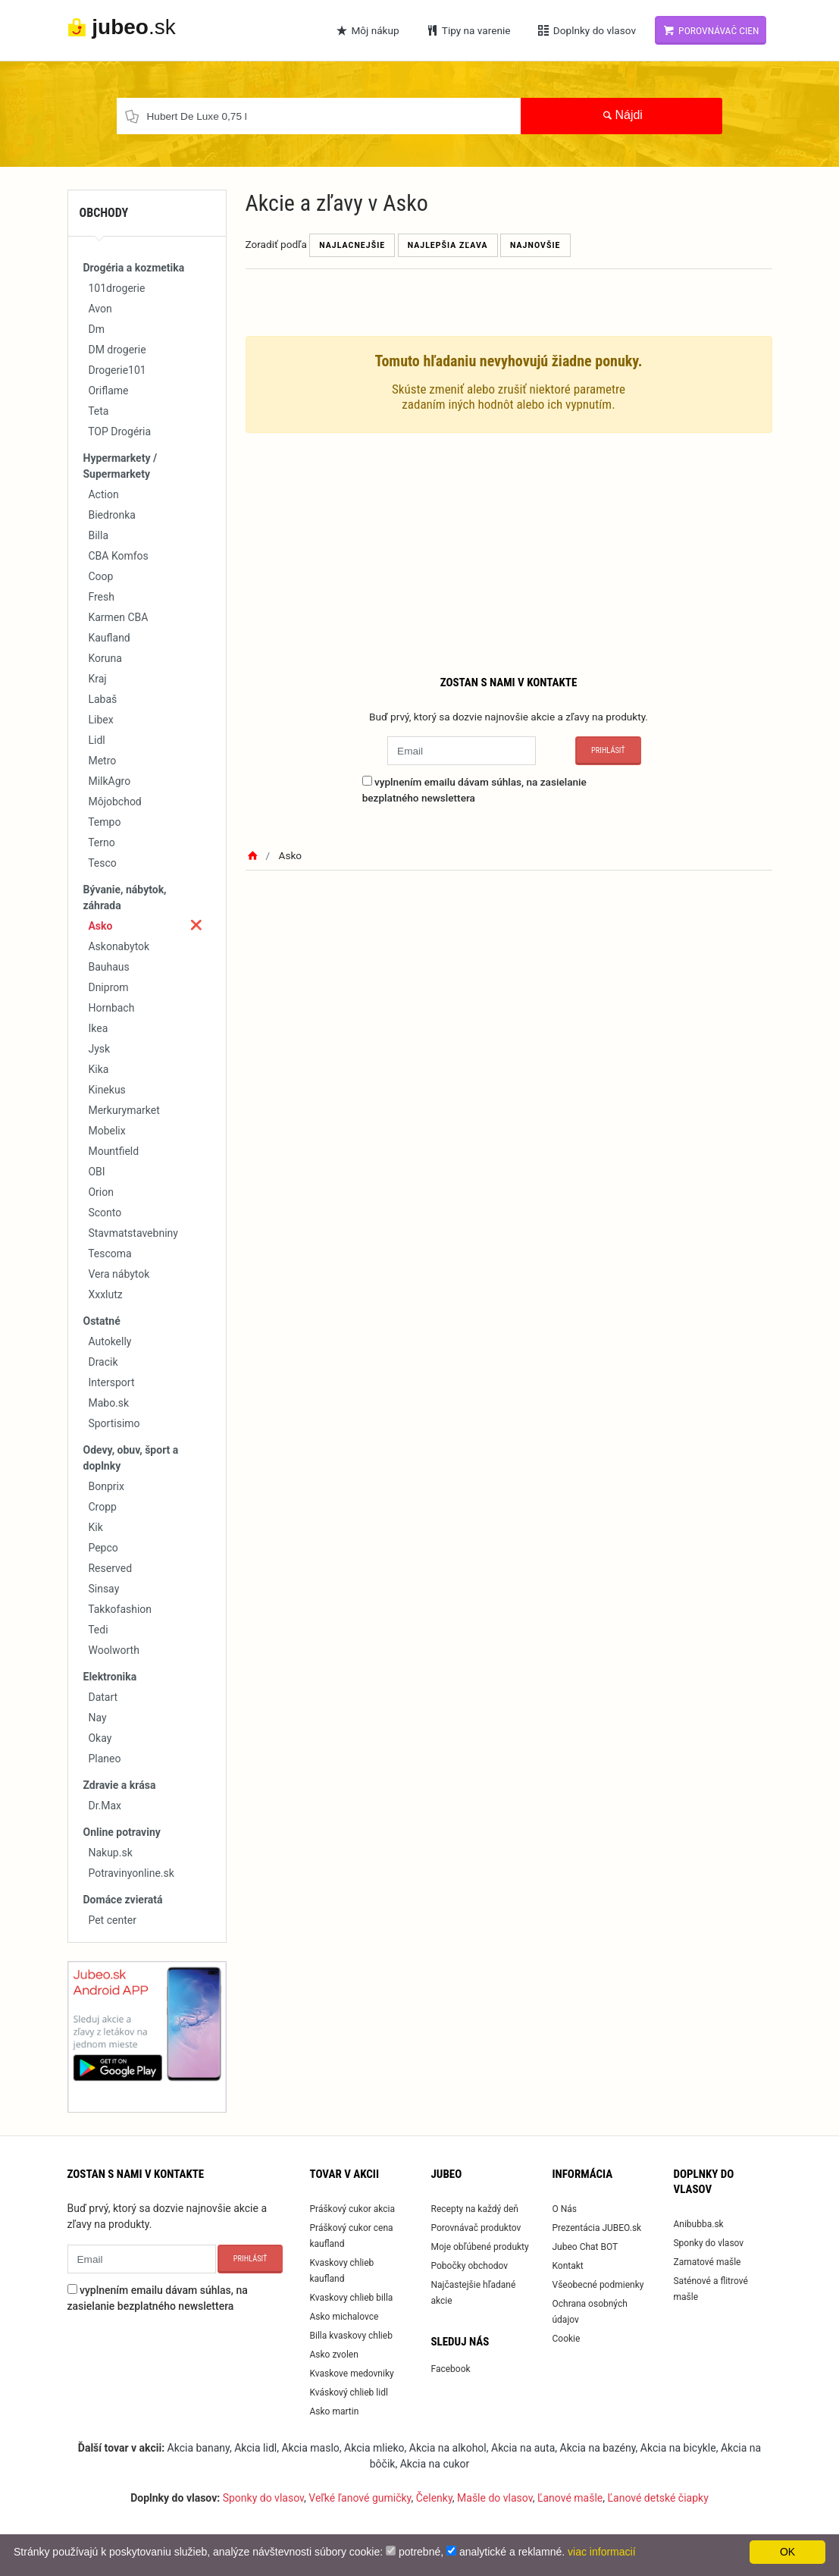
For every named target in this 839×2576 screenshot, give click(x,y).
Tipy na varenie (468, 30)
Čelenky (434, 2498)
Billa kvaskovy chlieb (350, 2335)
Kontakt (567, 2266)
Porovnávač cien (710, 30)
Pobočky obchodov (469, 2266)
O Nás (564, 2209)
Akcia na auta (523, 2448)
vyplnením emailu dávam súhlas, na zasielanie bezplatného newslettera (474, 789)
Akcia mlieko (374, 2448)
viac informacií (601, 2552)
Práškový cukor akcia (352, 2209)
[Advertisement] (509, 551)
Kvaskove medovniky (351, 2373)
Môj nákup (366, 30)
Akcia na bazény (598, 2448)
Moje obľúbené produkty (479, 2247)
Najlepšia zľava (448, 245)
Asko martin (333, 2411)
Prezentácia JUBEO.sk (596, 2228)
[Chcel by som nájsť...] (319, 116)
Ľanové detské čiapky (658, 2498)
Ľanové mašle (570, 2498)
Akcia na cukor (435, 2464)
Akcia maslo (310, 2448)
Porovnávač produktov (475, 2228)
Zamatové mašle (706, 2262)
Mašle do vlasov (495, 2498)
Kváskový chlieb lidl (348, 2392)
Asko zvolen (333, 2354)
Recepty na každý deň (474, 2209)
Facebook (450, 2369)
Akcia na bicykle (678, 2448)
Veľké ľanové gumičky (359, 2498)
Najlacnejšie (352, 245)
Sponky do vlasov (708, 2243)
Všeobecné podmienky (597, 2284)
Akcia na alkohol (448, 2448)
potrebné (419, 2552)
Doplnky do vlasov (586, 30)
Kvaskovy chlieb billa (351, 2297)
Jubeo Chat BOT (585, 2247)
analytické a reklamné (510, 2552)
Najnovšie (535, 245)
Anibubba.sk (698, 2224)
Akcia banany (198, 2448)
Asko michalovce (343, 2316)
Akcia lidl (255, 2448)
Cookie (566, 2338)
